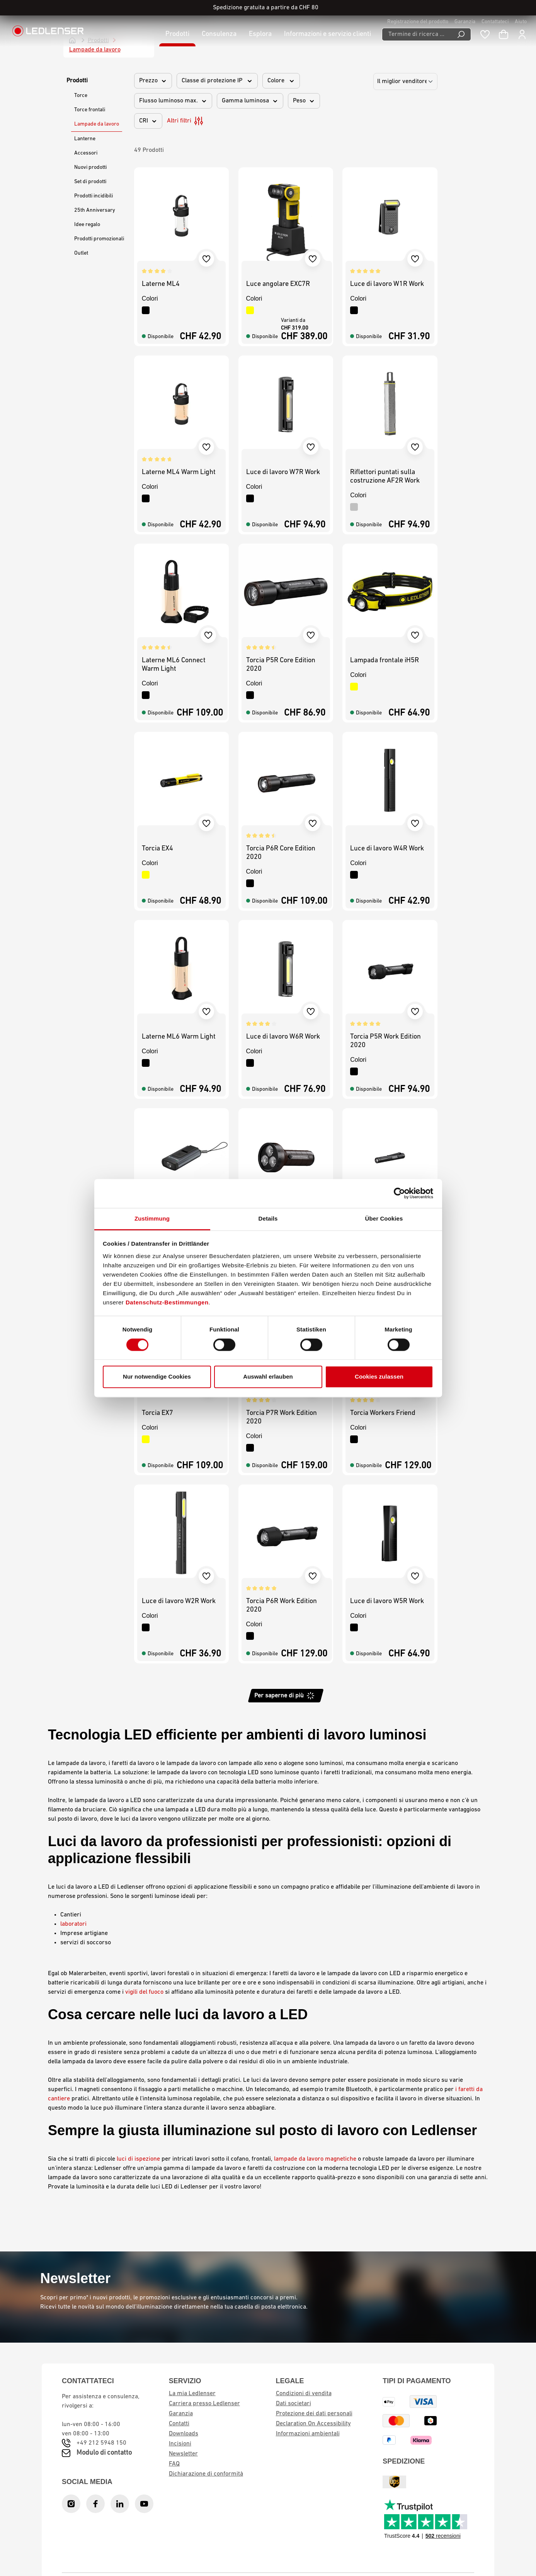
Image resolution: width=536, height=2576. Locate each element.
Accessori (85, 153)
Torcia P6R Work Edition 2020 (281, 1606)
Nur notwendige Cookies (157, 1377)
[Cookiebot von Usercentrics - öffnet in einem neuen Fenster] (399, 1193)
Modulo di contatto (104, 2453)
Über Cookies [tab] (384, 1218)
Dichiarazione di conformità (206, 2474)
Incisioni (180, 2444)
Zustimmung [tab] (152, 1218)
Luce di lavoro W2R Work (179, 1601)
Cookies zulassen (379, 1377)
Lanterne (84, 139)
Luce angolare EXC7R (278, 284)
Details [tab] (268, 1218)
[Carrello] (503, 34)
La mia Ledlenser (192, 2394)
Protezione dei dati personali (314, 2414)
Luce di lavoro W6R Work (283, 1037)
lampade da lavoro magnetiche (315, 2159)
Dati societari (293, 2404)
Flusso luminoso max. (173, 101)
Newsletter (183, 2454)
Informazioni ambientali (308, 2434)
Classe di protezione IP (217, 81)
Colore (281, 81)
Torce (80, 96)
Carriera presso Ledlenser (204, 2404)
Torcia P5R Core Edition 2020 (280, 665)
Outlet (81, 253)
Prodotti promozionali (99, 239)
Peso (304, 101)
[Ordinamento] (405, 81)
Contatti (179, 2424)
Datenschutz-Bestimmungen (167, 1302)
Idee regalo (87, 225)
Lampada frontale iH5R (384, 660)
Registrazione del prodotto (417, 22)
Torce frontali (89, 110)
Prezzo (153, 81)
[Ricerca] (461, 34)
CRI (148, 121)
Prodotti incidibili (93, 196)
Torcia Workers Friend (382, 1413)
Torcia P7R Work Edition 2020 (281, 1417)
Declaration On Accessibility (313, 2424)
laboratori (73, 1924)
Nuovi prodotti (90, 167)
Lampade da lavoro (96, 124)
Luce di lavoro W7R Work (283, 472)
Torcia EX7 (157, 1413)
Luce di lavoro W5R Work (387, 1601)
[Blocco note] (485, 34)
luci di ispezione (138, 2159)
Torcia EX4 (157, 848)
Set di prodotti (90, 182)
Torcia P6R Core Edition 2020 (280, 853)
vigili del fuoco (144, 1992)
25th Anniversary (94, 210)
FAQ (174, 2464)
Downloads (183, 2434)
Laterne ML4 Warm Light (179, 472)
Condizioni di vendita (304, 2394)
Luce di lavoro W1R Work (387, 284)
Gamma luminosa (250, 101)
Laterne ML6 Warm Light (179, 1037)
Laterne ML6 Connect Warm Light (174, 665)
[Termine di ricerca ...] (417, 34)
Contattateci (495, 22)
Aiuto (521, 22)
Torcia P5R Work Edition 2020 (385, 1041)
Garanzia (464, 22)
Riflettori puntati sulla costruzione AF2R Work (385, 477)
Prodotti (77, 81)
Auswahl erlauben (268, 1377)
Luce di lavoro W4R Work (387, 848)
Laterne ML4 (161, 284)
